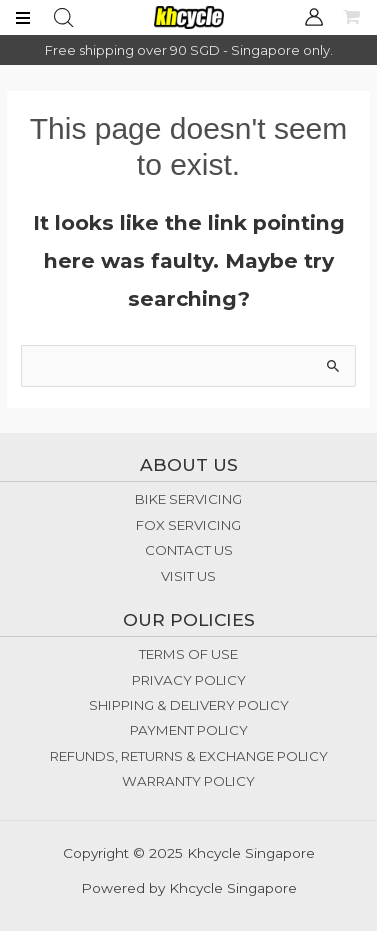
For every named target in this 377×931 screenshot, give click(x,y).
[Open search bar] (64, 18)
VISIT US (188, 576)
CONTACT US (189, 550)
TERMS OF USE (188, 654)
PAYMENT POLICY (189, 730)
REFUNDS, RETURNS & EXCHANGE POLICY (189, 756)
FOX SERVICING (188, 525)
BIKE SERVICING (188, 499)
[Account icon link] (314, 17)
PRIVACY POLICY (189, 680)
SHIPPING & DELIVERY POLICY (189, 705)
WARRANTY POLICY (188, 781)
